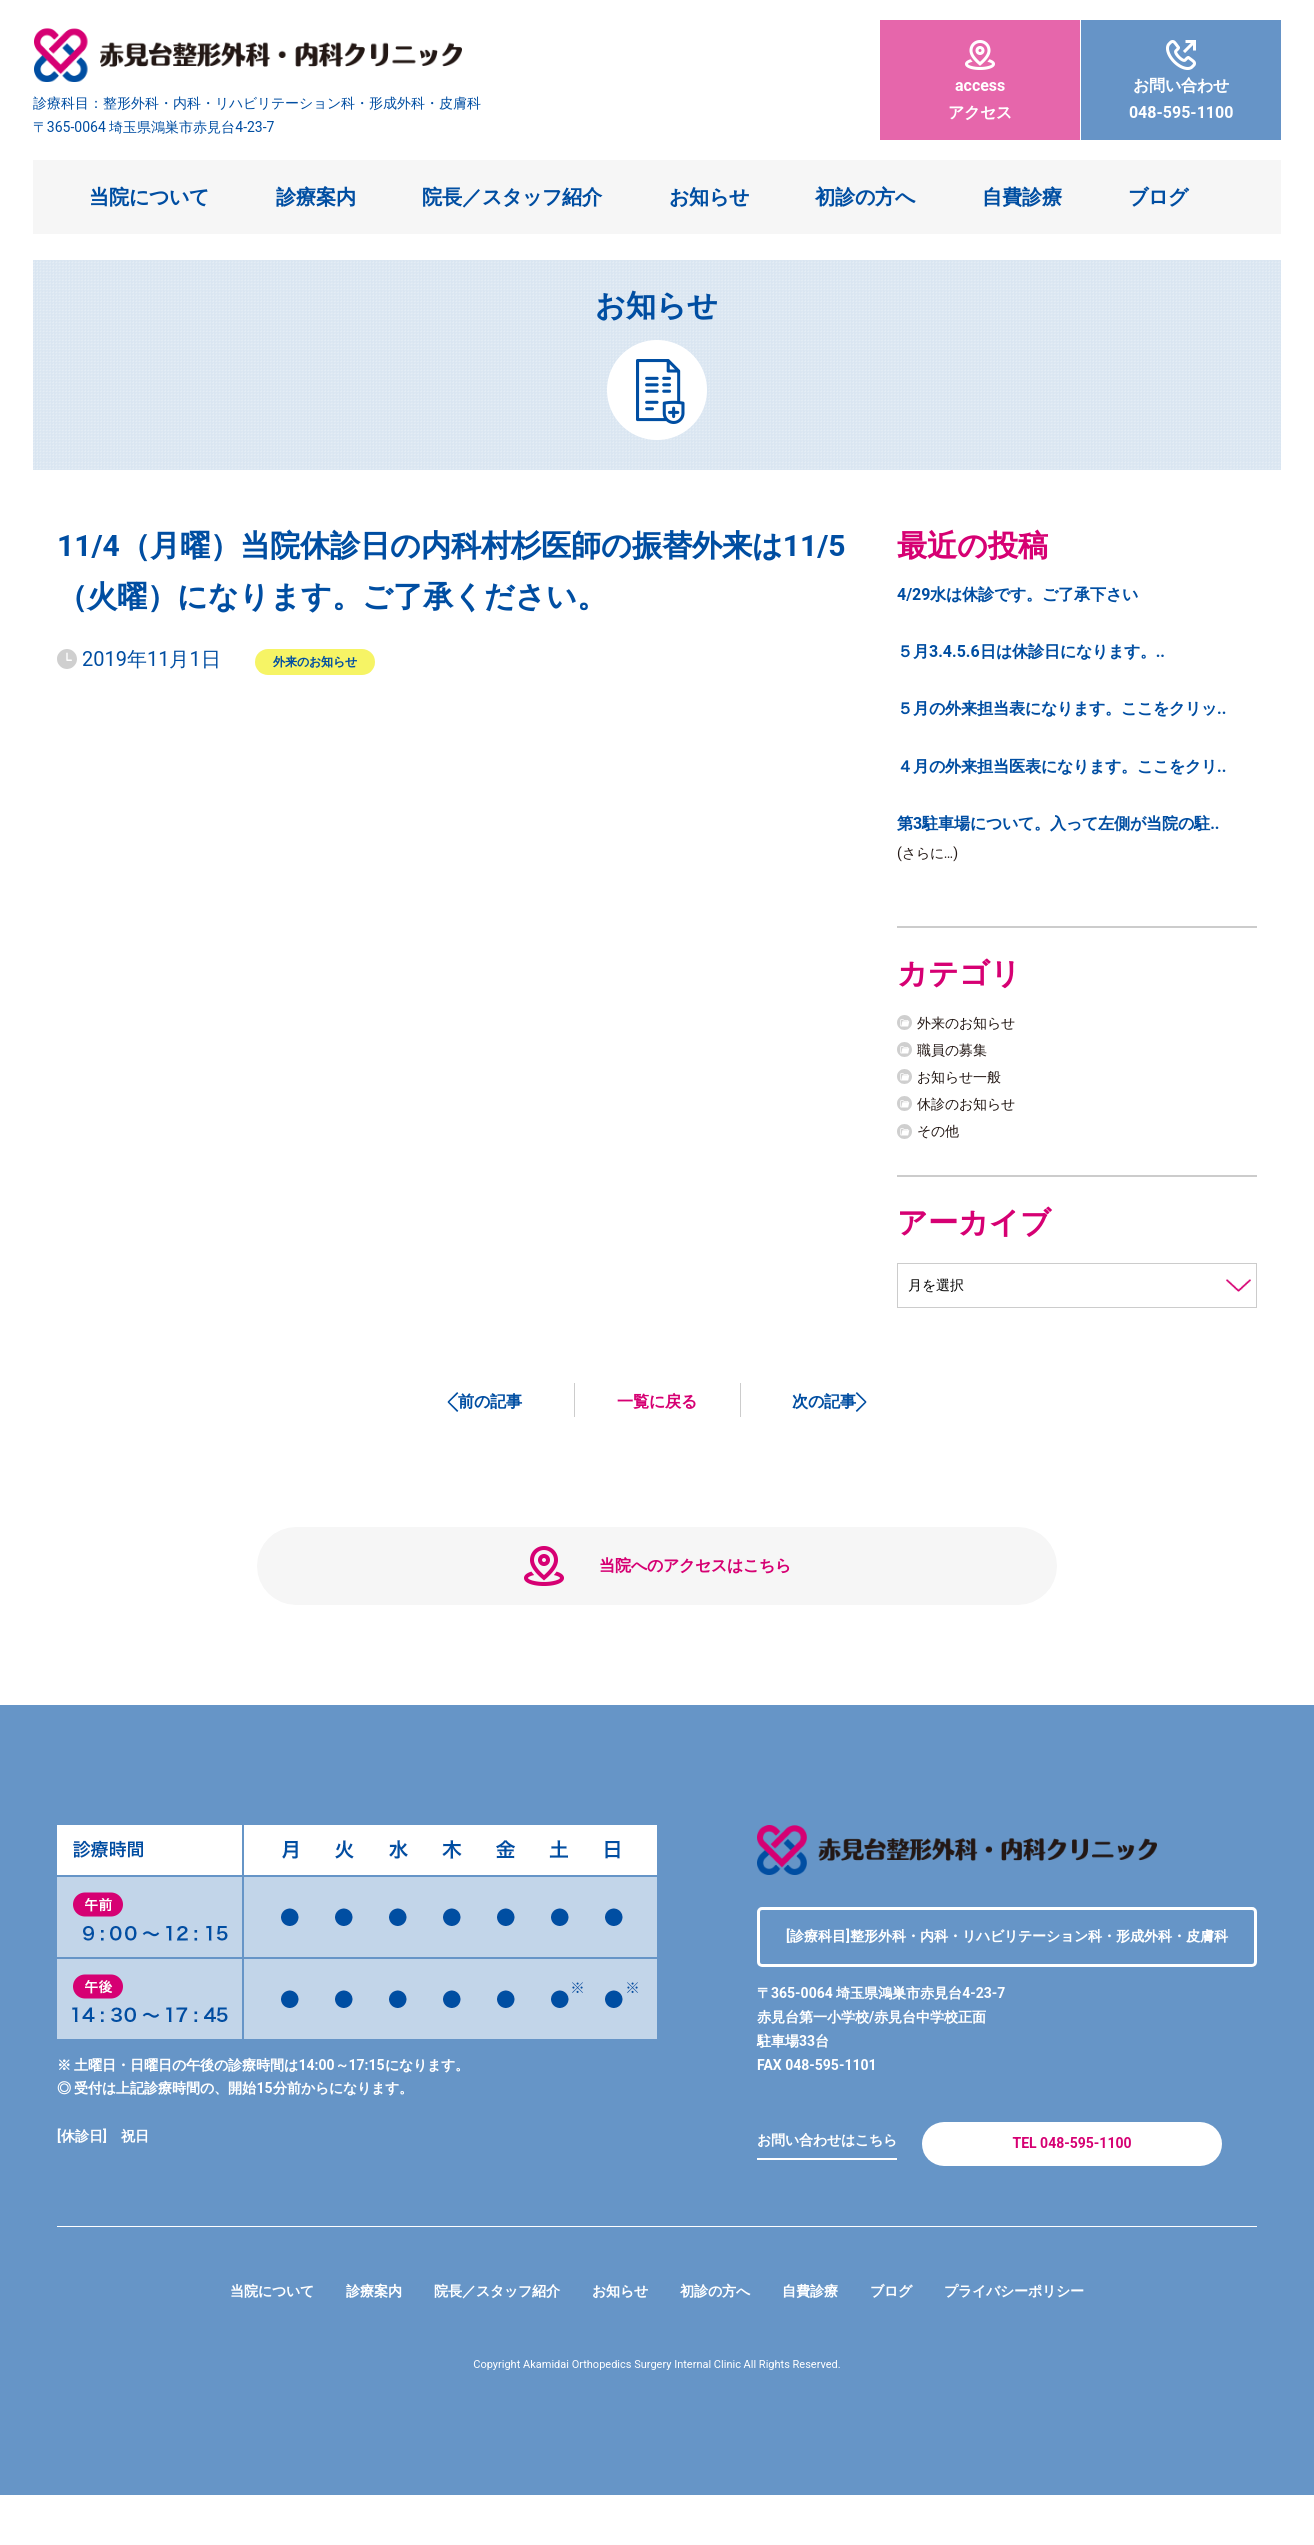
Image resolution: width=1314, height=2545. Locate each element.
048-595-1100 (1181, 81)
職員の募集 (957, 1052)
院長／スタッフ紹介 (512, 197)
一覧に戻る (657, 1407)
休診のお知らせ (973, 1107)
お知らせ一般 (965, 1080)
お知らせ (709, 197)
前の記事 (490, 1407)
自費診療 (1022, 197)
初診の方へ (865, 197)
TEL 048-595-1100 (1071, 2185)
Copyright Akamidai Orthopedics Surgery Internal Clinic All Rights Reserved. (657, 2415)
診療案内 (316, 197)
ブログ (1158, 197)
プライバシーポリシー (1049, 2341)
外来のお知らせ (315, 661)
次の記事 (824, 1407)
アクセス (980, 81)
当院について (149, 197)
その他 (941, 1134)
